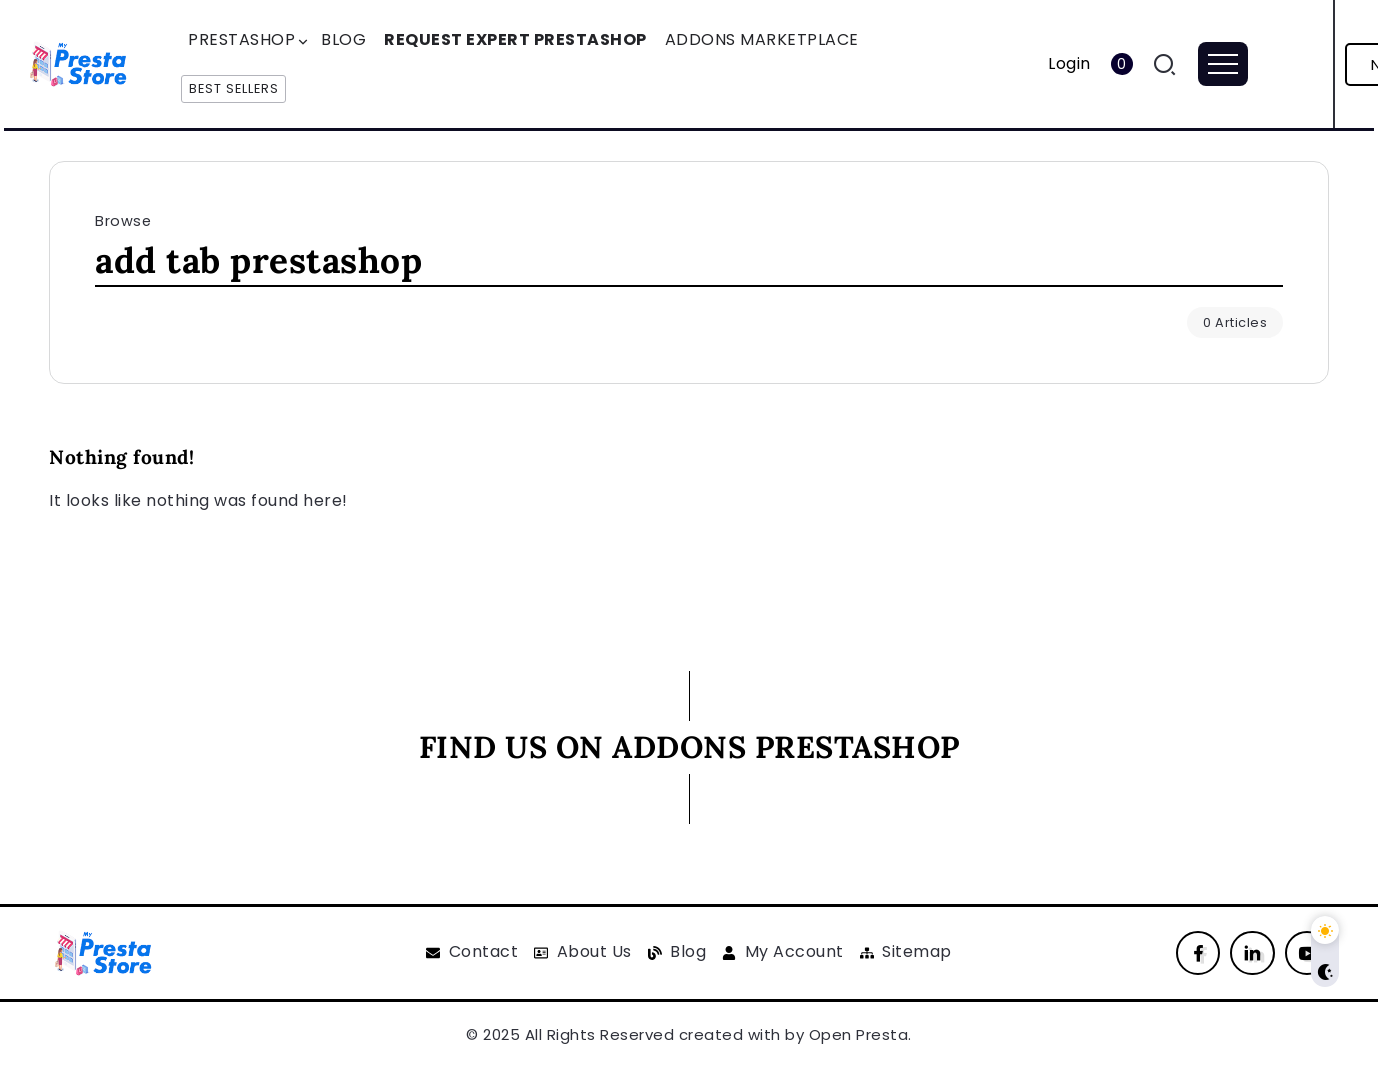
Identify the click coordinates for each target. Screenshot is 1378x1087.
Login (1069, 63)
